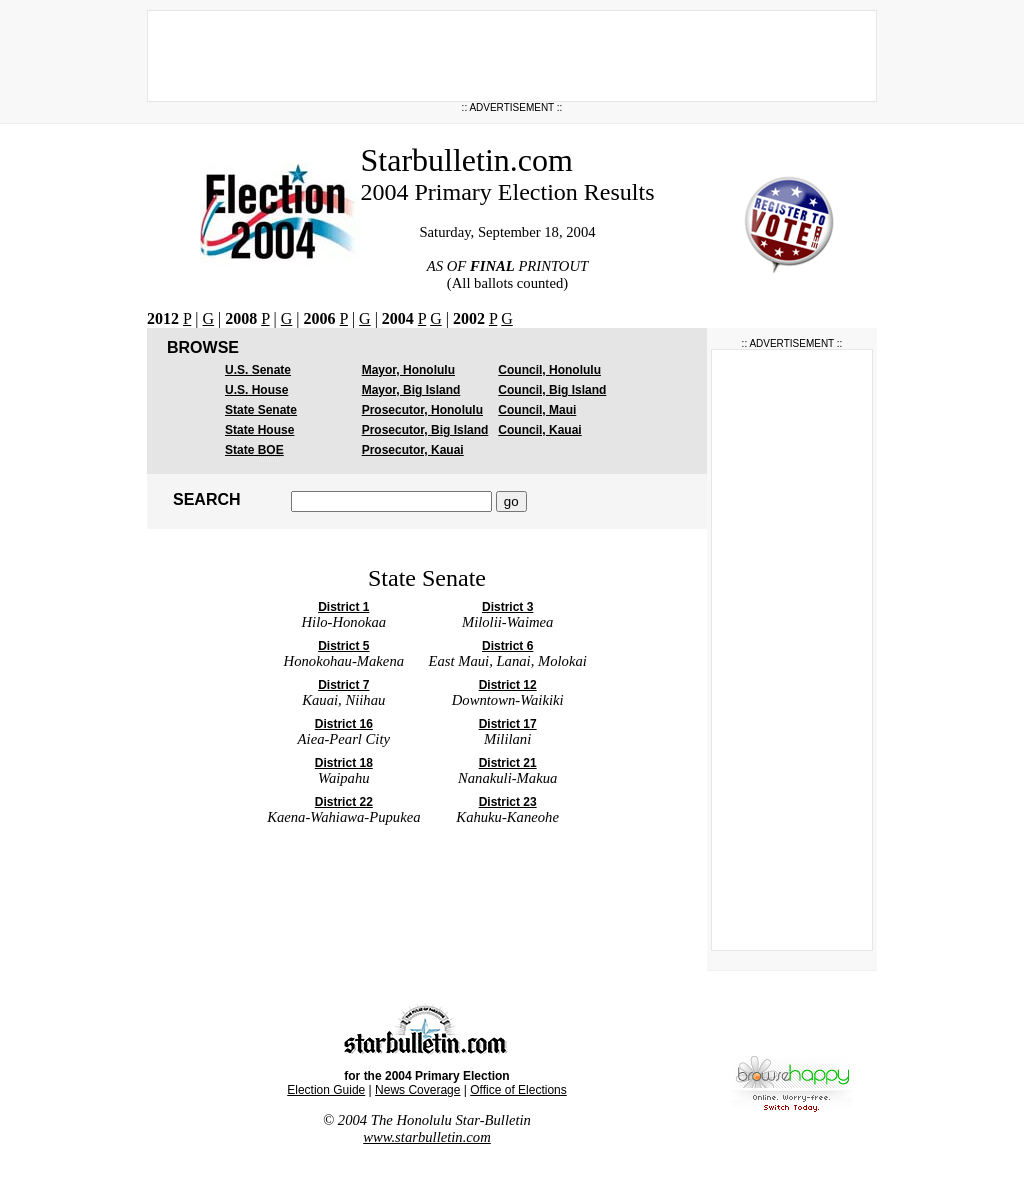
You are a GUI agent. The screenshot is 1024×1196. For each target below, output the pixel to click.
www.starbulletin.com (427, 1137)
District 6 (507, 646)
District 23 (508, 802)
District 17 (508, 724)
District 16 (344, 724)
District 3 (507, 607)
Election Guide (326, 1090)
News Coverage (417, 1090)
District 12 (508, 685)
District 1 (343, 607)
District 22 (344, 802)
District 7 (343, 685)
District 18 (344, 763)
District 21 (508, 763)
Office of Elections (518, 1090)
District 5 (343, 646)
